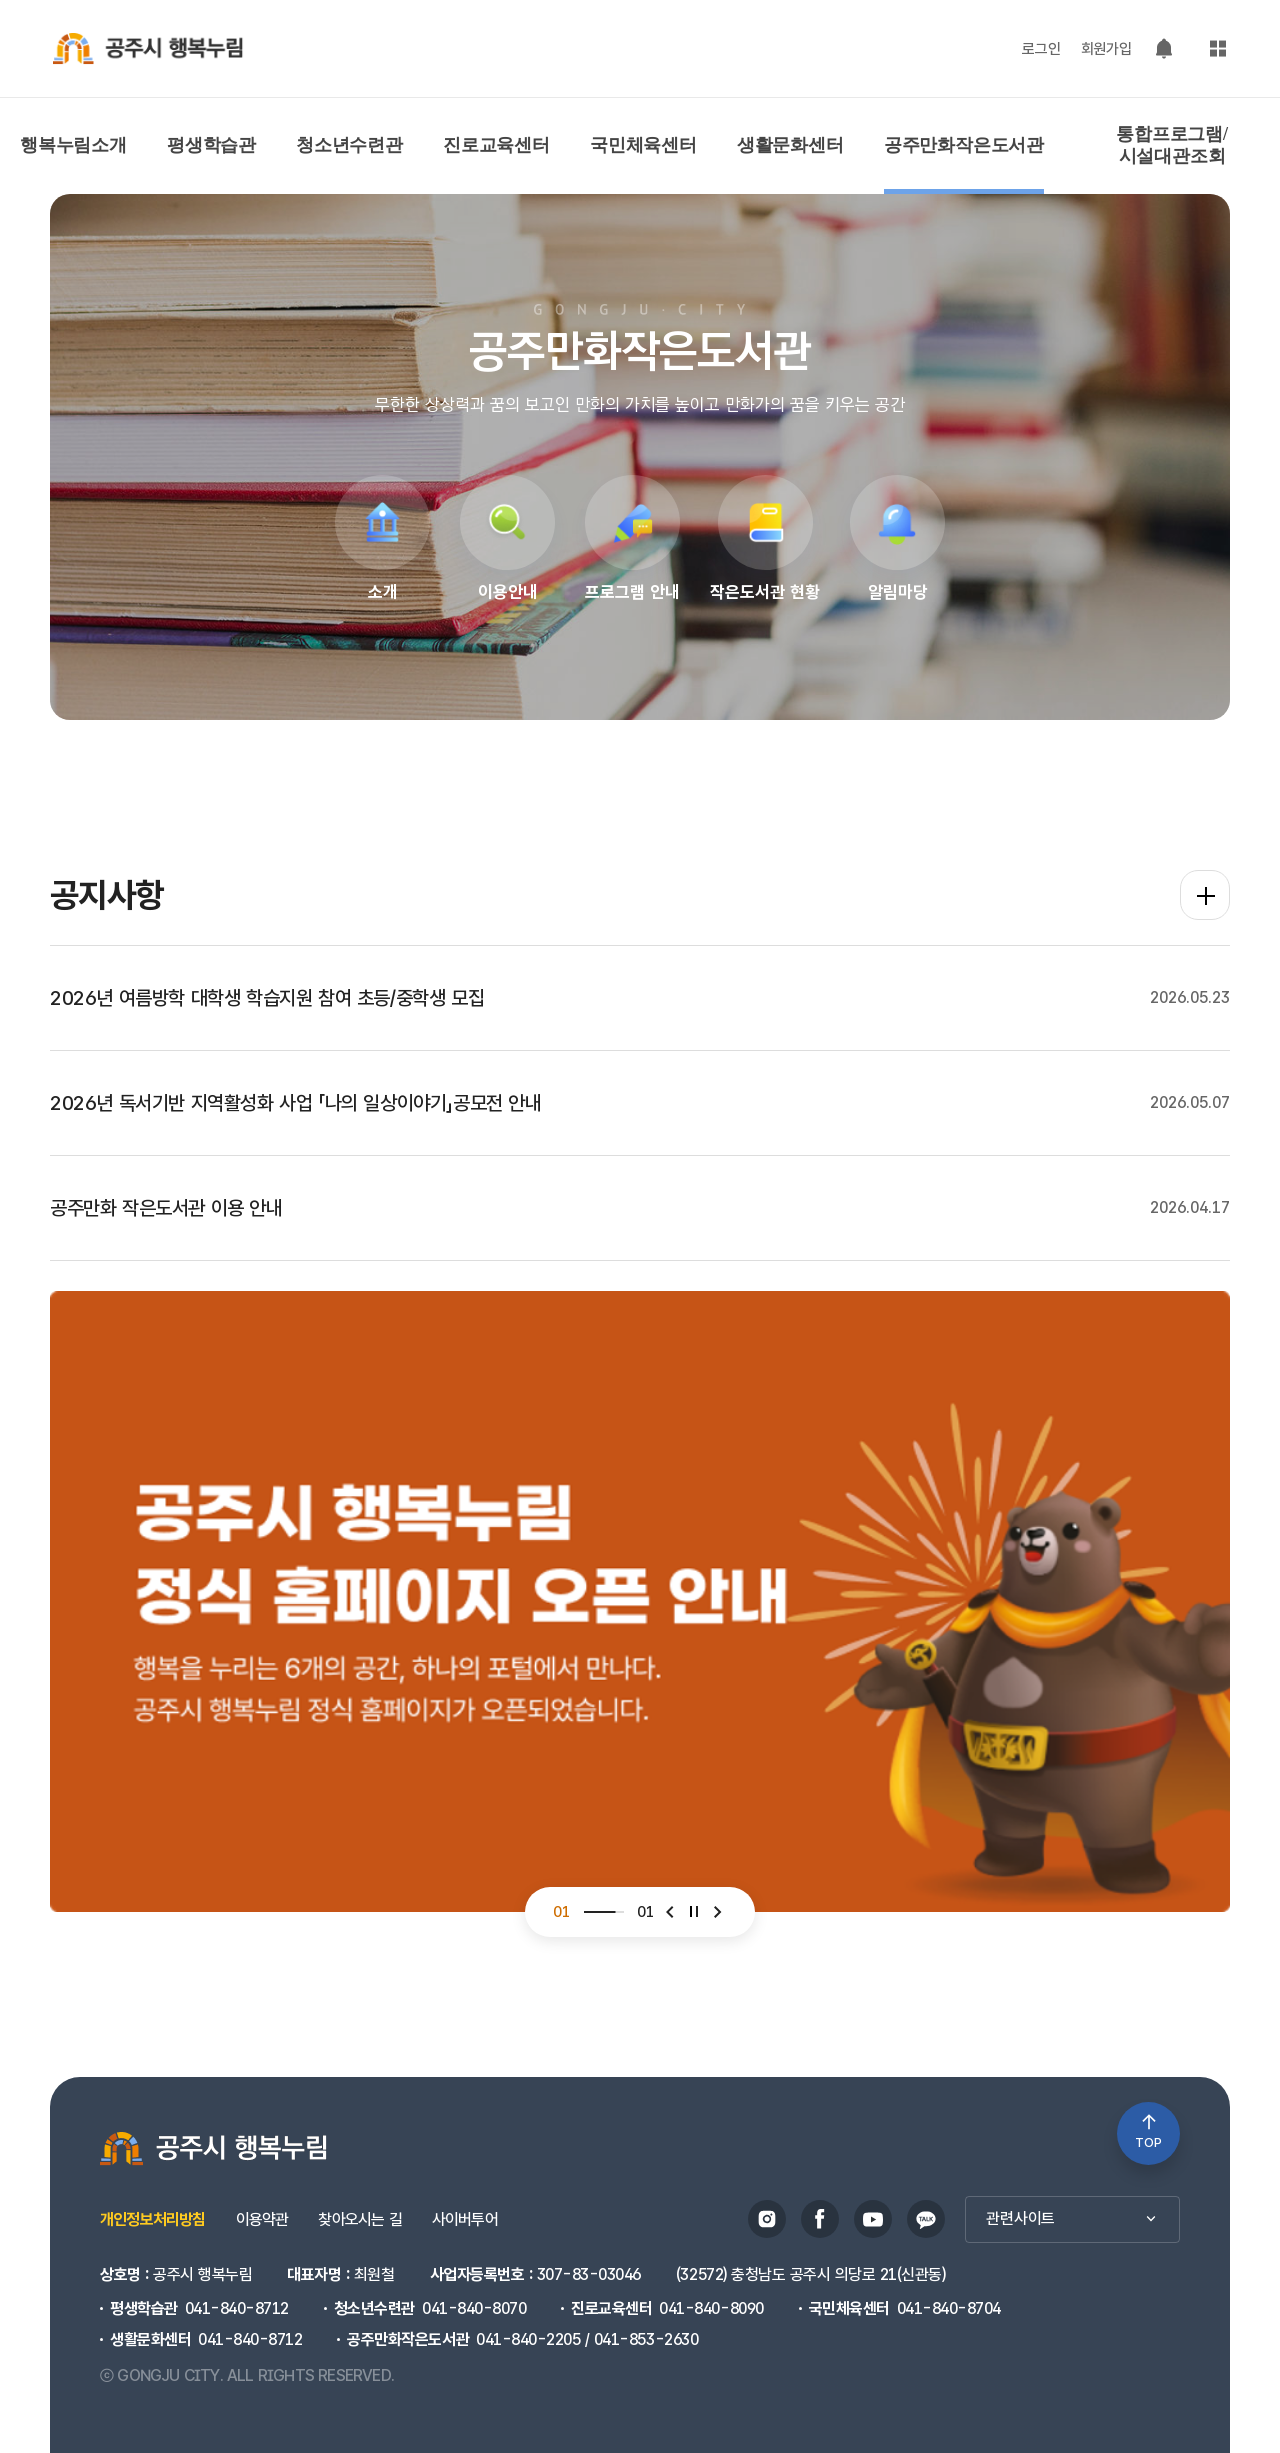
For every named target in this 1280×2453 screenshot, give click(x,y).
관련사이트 (1072, 2218)
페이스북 (820, 2219)
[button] (670, 1965)
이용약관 (262, 2219)
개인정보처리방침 (153, 2219)
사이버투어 (465, 2219)
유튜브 (873, 2219)
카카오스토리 (926, 2219)
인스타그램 (767, 2219)
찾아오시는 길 (359, 2219)
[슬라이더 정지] (694, 1965)
